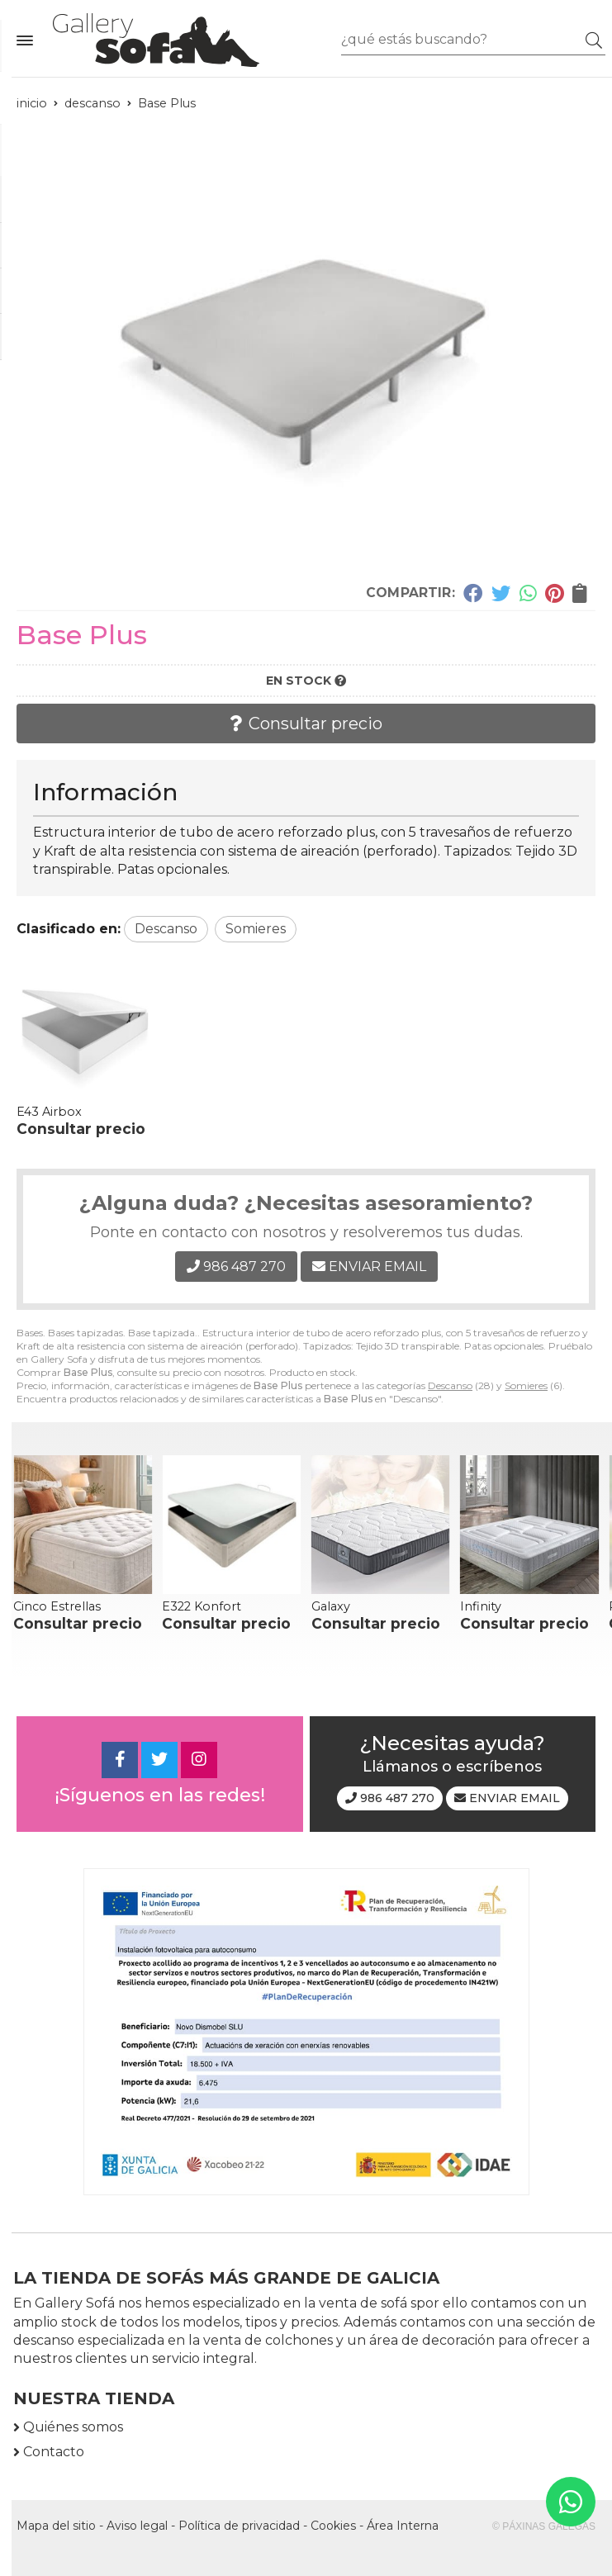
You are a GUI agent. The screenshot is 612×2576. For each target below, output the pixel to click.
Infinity (480, 1606)
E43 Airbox (49, 1111)
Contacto (53, 2452)
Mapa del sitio (56, 2525)
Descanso (450, 1385)
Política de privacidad (239, 2525)
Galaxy (330, 1606)
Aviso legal (137, 2525)
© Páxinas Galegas (543, 2526)
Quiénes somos (73, 2427)
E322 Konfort (201, 1606)
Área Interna (403, 2525)
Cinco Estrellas (57, 1606)
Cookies (333, 2525)
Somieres (526, 1385)
